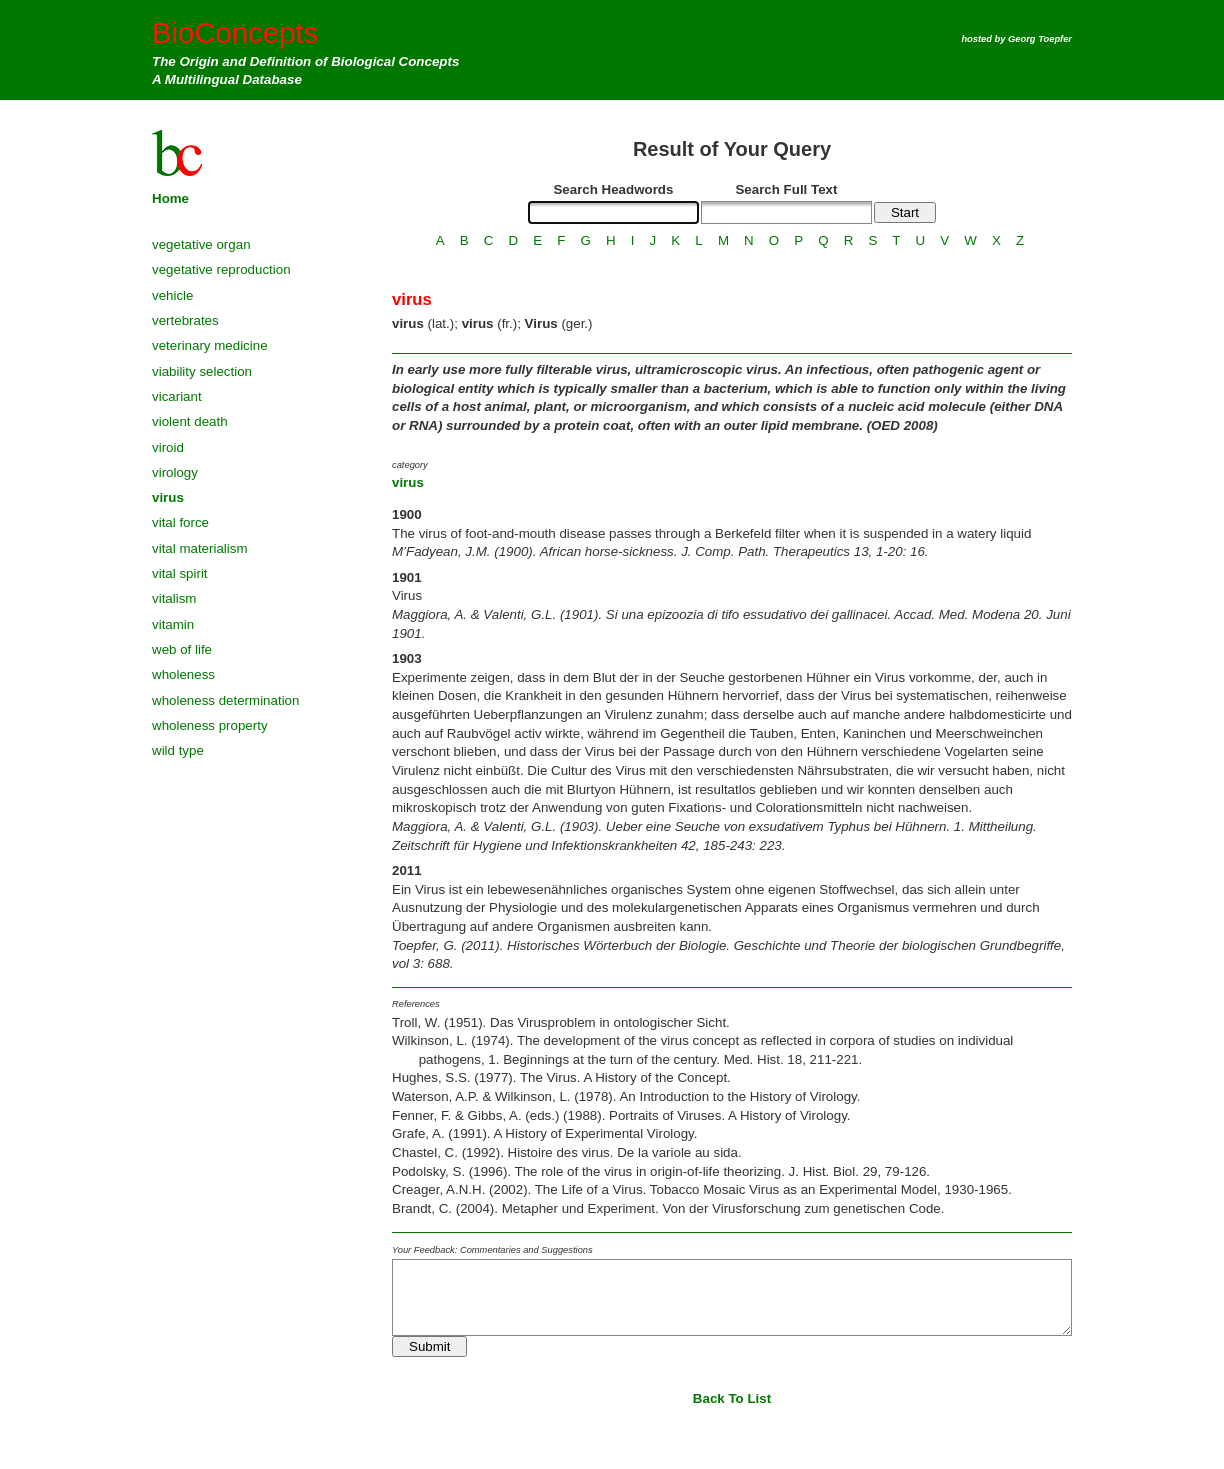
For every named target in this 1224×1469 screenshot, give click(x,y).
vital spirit (180, 573)
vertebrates (185, 320)
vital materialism (200, 548)
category (410, 465)
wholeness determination (225, 700)
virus (168, 497)
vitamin (173, 624)
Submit (429, 1346)
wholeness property (210, 725)
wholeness (183, 674)
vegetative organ (201, 244)
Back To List (732, 1398)
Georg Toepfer (1040, 39)
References (416, 1004)
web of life (182, 649)
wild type (178, 750)
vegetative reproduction (221, 269)
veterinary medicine (210, 345)
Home (170, 198)
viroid (168, 447)
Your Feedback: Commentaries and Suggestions (492, 1250)
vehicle (173, 295)
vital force (180, 522)
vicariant (177, 396)
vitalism (174, 598)
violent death (190, 421)
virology (175, 472)
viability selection (202, 371)
